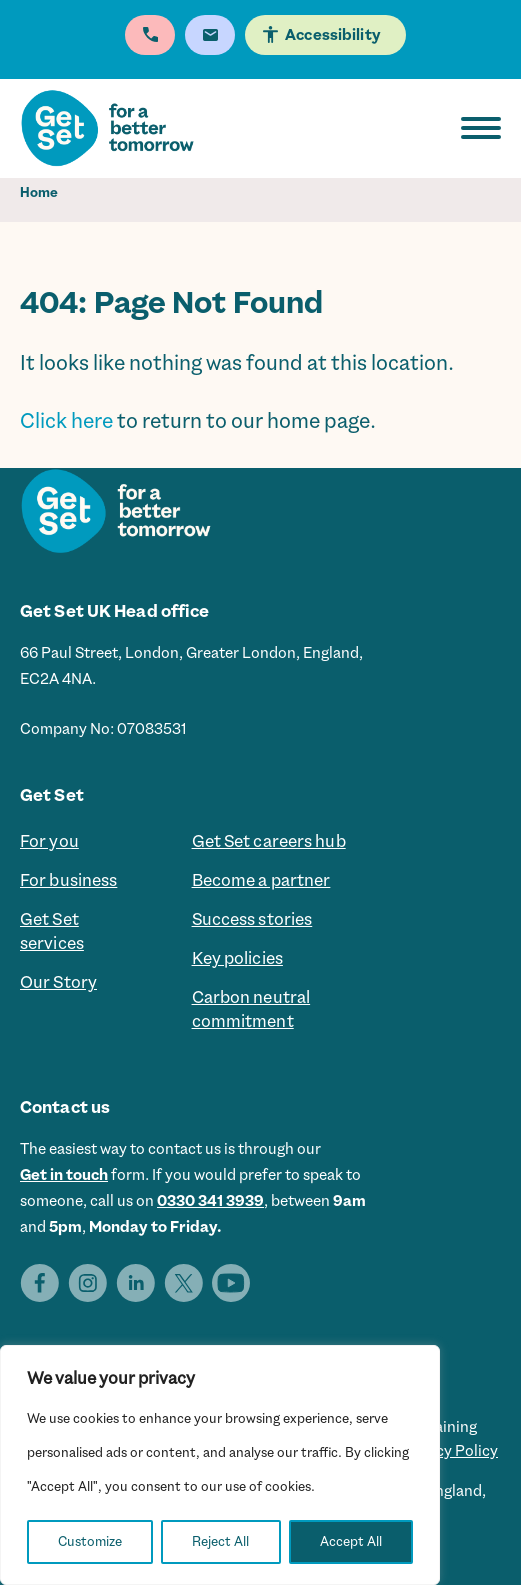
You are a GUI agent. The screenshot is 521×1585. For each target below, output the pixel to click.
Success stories (252, 919)
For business (68, 880)
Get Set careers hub (269, 841)
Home (39, 192)
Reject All (220, 1541)
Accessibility (332, 35)
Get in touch (64, 1175)
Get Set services (52, 931)
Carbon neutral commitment (251, 1009)
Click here (66, 421)
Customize (90, 1541)
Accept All (351, 1541)
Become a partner (261, 880)
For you (49, 841)
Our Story (58, 982)
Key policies (237, 958)
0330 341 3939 (210, 1201)
